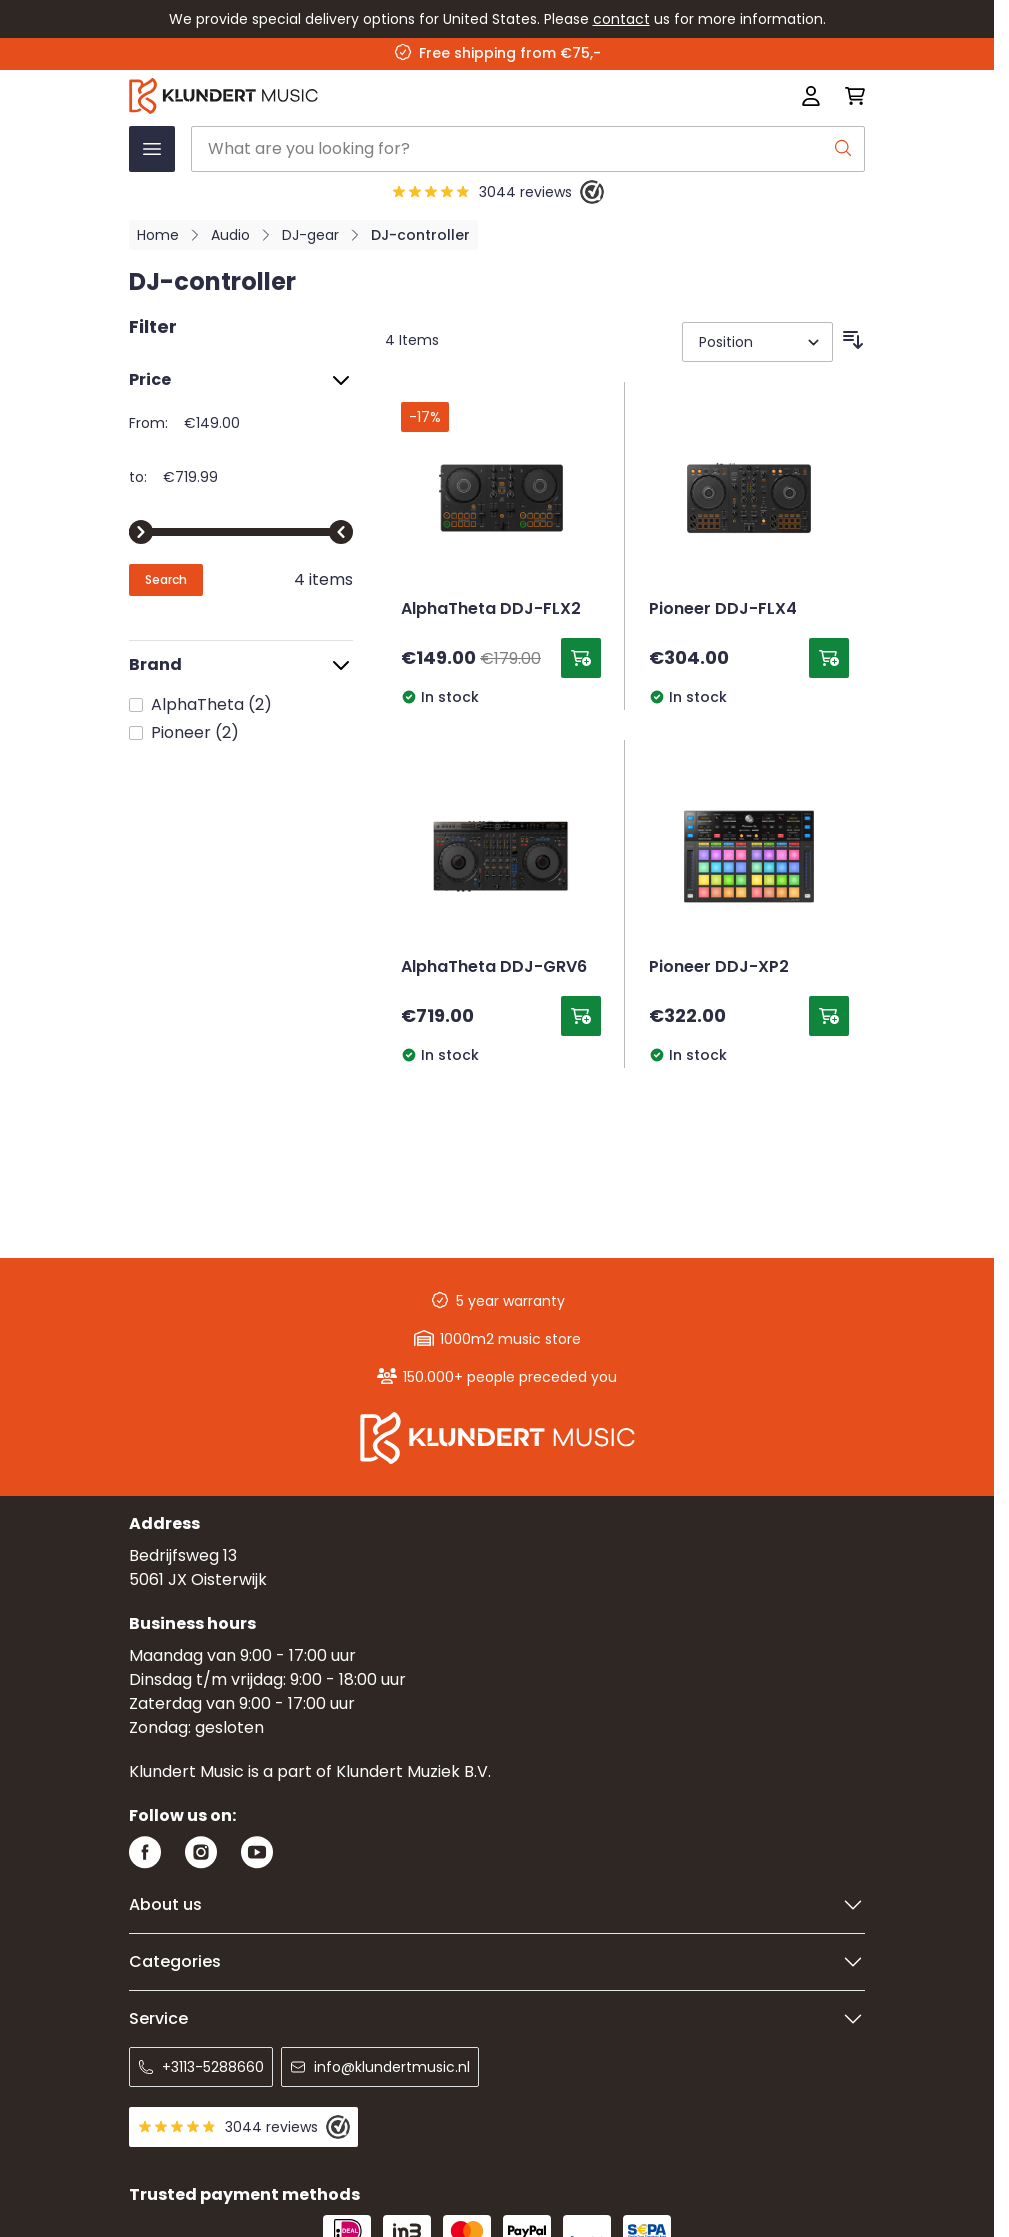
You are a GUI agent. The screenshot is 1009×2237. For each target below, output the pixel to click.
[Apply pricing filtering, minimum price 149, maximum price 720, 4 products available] (166, 580)
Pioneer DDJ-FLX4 (723, 610)
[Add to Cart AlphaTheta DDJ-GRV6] (581, 1016)
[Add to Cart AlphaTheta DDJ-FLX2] (581, 658)
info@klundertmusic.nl (380, 2067)
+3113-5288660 (201, 2067)
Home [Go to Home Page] (158, 235)
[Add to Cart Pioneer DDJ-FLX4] (829, 658)
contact (621, 19)
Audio (230, 235)
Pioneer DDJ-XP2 (719, 968)
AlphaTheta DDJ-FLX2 (491, 610)
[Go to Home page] (350, 96)
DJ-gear (310, 235)
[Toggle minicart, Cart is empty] (849, 96)
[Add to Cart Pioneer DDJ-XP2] (829, 1016)
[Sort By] (757, 342)
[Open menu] (152, 149)
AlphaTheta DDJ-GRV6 (494, 968)
